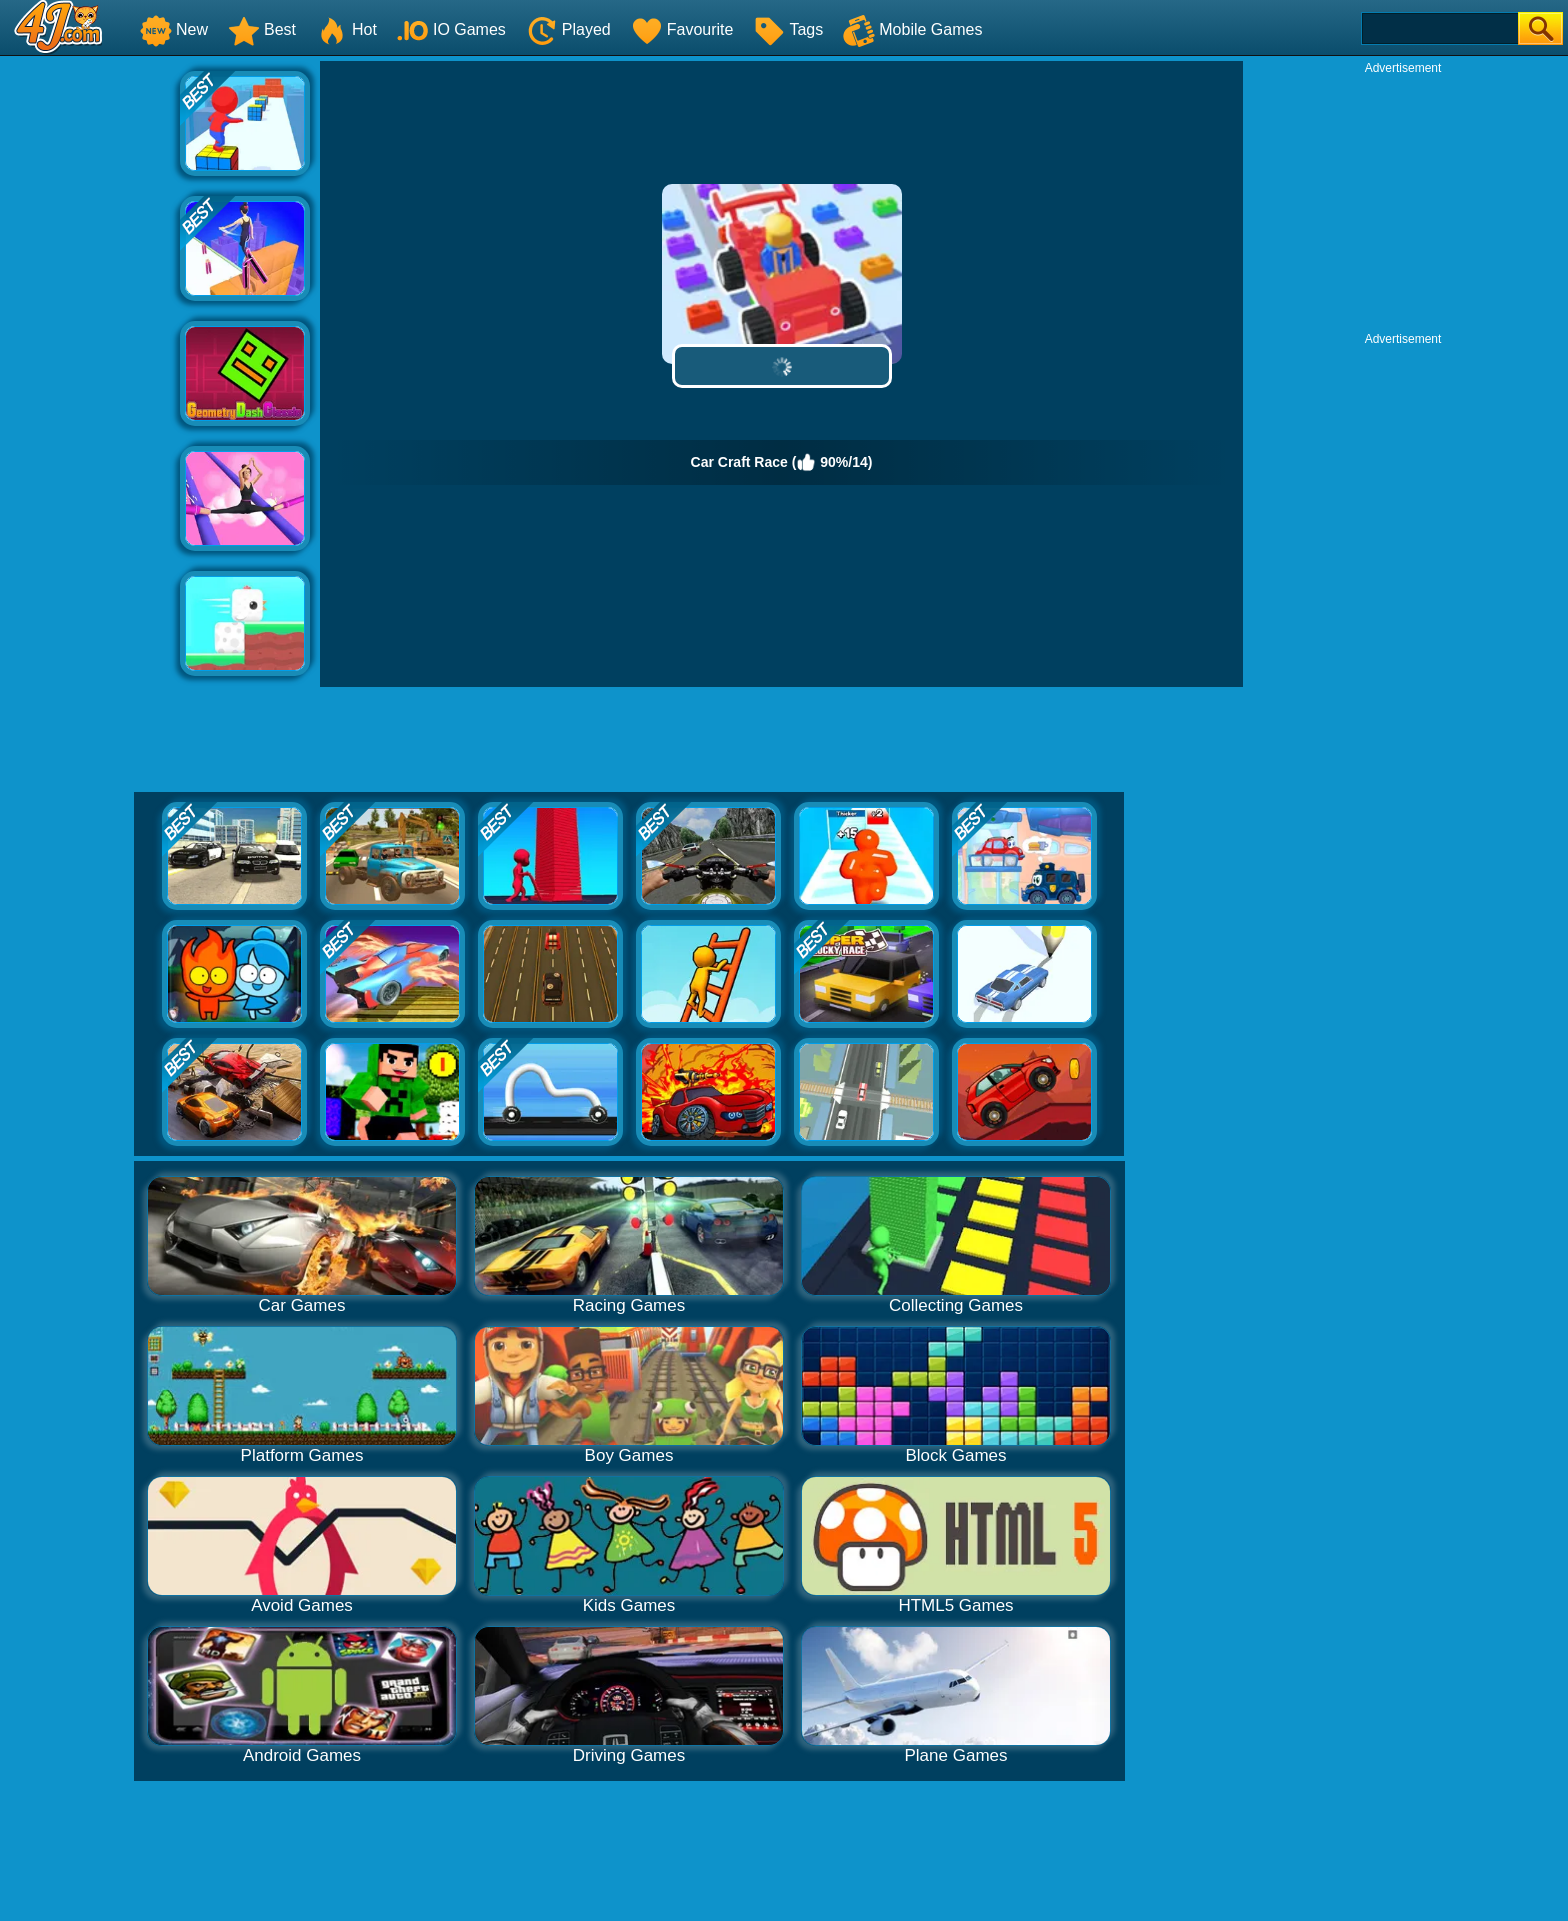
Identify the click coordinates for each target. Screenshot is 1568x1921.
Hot (346, 29)
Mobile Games (912, 29)
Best (262, 29)
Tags (788, 29)
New (174, 29)
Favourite (682, 29)
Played (568, 29)
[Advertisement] (90, 361)
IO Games (451, 29)
